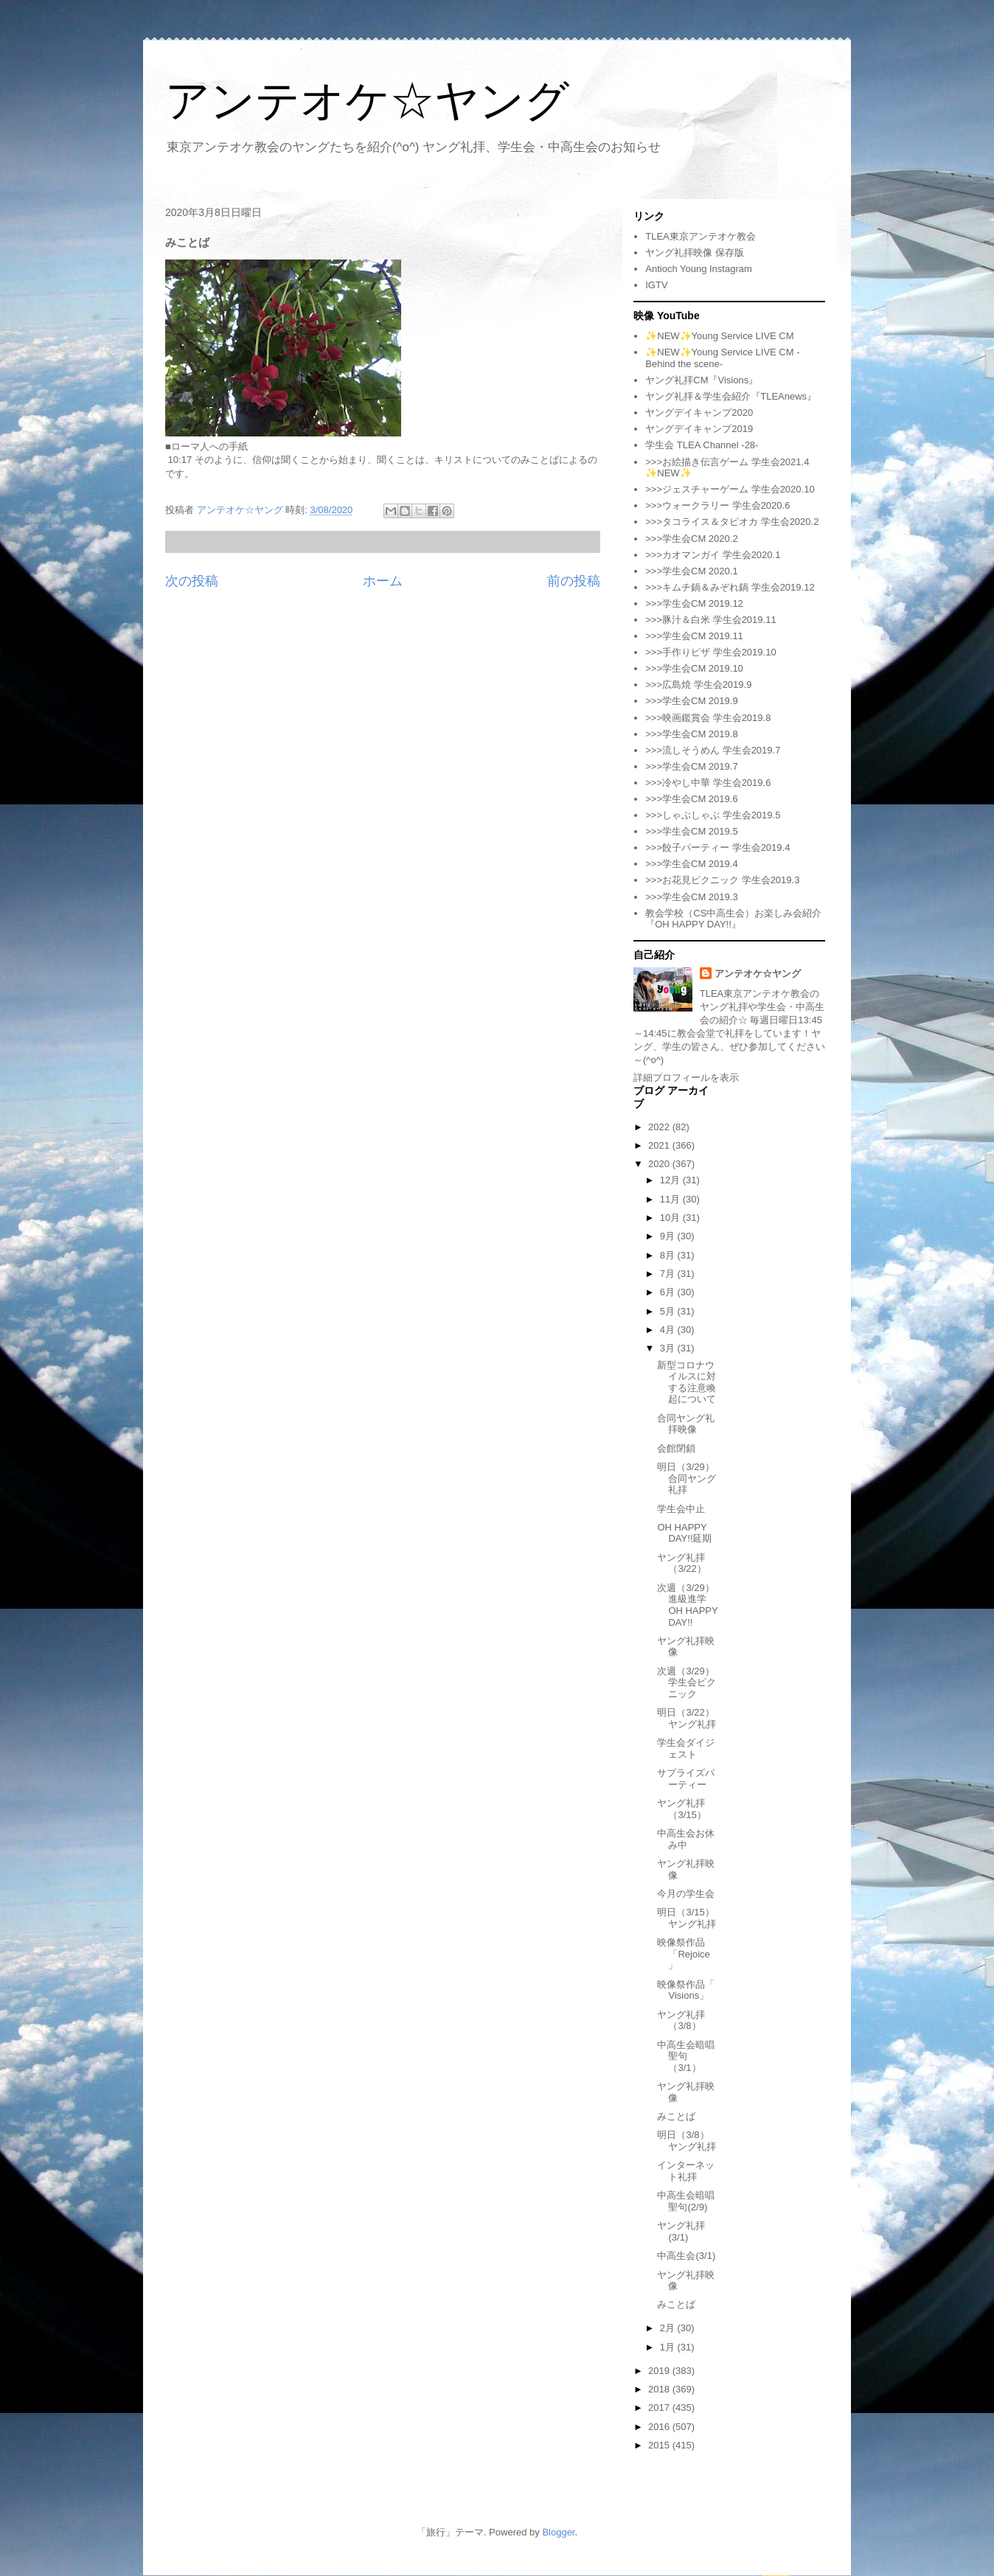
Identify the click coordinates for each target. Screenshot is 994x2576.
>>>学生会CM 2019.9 (691, 700)
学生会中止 (681, 1508)
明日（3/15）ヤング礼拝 (686, 1918)
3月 (669, 1348)
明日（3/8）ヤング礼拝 (686, 2140)
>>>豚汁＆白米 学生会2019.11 (710, 619)
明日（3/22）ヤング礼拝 (686, 1718)
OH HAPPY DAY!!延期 (684, 1533)
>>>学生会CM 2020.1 (691, 571)
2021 (660, 1145)
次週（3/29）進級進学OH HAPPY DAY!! (687, 1605)
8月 (669, 1255)
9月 (669, 1236)
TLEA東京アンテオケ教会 (700, 236)
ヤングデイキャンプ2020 (699, 412)
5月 (669, 1311)
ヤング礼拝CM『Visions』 (701, 380)
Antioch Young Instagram (698, 268)
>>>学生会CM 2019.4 (691, 863)
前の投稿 (573, 581)
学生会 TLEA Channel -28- (701, 444)
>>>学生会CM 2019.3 (691, 896)
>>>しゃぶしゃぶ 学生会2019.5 (712, 815)
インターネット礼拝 (686, 2170)
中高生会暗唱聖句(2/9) (686, 2201)
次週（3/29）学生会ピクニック (686, 1682)
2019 (660, 2370)
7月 (669, 1273)
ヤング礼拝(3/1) (681, 2231)
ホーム (383, 581)
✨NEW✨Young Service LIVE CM (719, 335)
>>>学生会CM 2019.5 (691, 831)
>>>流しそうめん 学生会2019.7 (712, 750)
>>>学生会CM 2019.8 (691, 733)
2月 (669, 2327)
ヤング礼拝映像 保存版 (694, 252)
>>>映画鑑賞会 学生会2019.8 (708, 717)
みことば (676, 2116)
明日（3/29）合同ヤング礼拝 (686, 1478)
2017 (660, 2407)
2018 (660, 2389)
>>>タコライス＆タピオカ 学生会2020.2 (732, 521)
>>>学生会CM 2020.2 (691, 538)
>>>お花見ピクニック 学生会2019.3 (722, 879)
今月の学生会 (686, 1893)
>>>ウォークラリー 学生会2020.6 (717, 505)
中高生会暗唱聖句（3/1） (686, 2056)
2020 (660, 1163)
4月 (669, 1329)
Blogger (558, 2532)
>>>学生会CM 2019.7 (691, 766)
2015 (660, 2445)
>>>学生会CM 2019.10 (694, 668)
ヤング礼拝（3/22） (681, 1563)
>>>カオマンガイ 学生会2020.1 (712, 554)
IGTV (656, 284)
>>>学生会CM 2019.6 (691, 798)
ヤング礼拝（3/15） (681, 1808)
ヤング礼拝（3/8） (681, 2020)
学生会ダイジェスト (686, 1748)
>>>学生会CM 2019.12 (694, 603)
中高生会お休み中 (686, 1839)
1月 (669, 2347)
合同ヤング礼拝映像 (686, 1424)
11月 (671, 1199)
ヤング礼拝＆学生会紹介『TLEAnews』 (730, 396)
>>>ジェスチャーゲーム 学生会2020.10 (729, 489)
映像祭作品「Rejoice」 (683, 1954)
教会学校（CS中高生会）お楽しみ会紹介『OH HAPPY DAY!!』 (733, 919)
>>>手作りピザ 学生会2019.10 (710, 652)
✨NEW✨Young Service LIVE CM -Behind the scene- (722, 358)
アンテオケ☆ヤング (367, 100)
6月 (669, 1292)
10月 (671, 1217)
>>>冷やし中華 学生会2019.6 (708, 782)
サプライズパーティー (686, 1778)
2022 (660, 1126)
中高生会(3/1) (686, 2255)
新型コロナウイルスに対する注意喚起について (686, 1382)
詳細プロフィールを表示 (686, 1077)
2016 (660, 2426)
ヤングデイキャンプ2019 (699, 428)
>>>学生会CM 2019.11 (694, 635)
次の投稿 (191, 581)
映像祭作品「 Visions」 (686, 1990)
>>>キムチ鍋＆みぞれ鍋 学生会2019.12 (729, 587)
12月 (671, 1180)
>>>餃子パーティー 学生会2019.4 (717, 847)
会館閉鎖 (676, 1448)
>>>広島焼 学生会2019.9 (698, 684)
